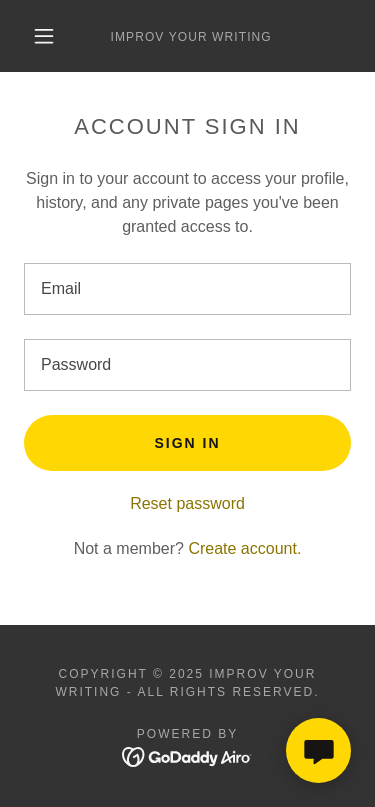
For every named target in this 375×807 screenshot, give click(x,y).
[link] (191, 36)
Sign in (187, 443)
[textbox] (187, 289)
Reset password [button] (187, 503)
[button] (44, 36)
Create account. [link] (244, 548)
